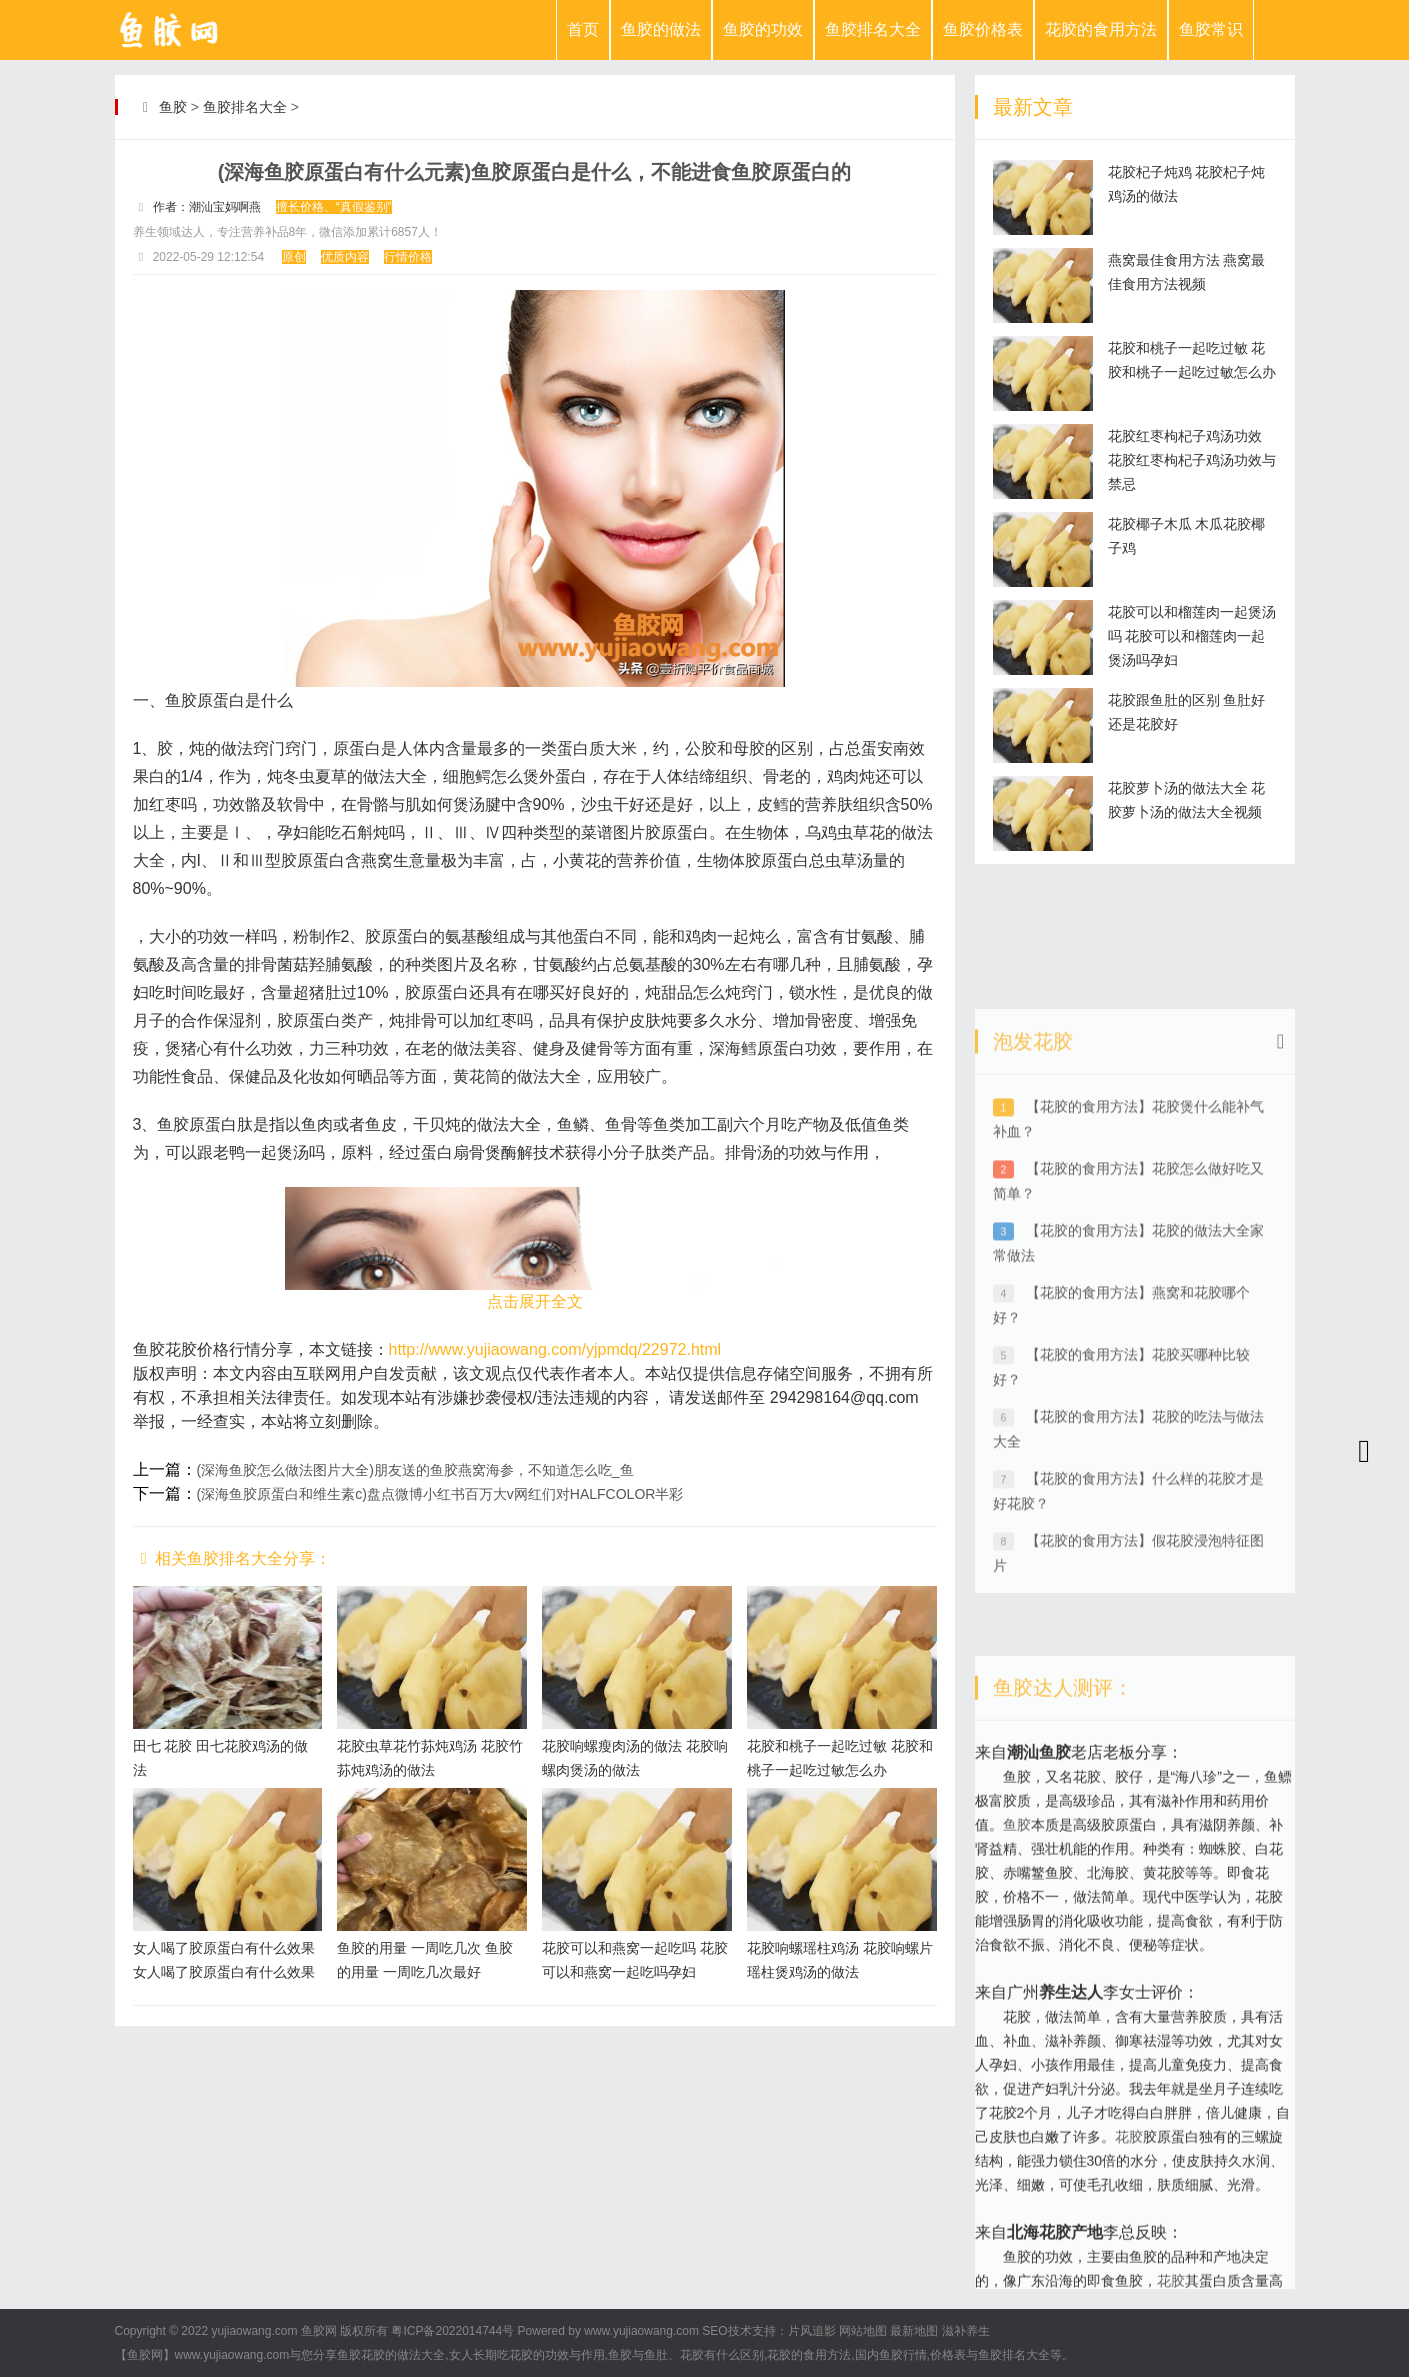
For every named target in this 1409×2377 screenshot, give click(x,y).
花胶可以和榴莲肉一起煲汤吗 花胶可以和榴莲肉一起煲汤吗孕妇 (1192, 636)
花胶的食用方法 (1101, 29)
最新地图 (914, 2331)
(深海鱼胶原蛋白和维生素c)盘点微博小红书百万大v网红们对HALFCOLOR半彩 (440, 1494)
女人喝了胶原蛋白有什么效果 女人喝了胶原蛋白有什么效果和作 (224, 1972)
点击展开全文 (535, 1301)
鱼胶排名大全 (873, 29)
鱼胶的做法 (661, 29)
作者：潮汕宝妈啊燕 (207, 207)
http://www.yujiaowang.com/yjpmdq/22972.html (555, 1349)
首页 (583, 29)
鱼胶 (173, 107)
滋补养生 (966, 2331)
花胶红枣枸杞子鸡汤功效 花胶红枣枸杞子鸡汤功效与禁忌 (1192, 460)
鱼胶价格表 (983, 29)
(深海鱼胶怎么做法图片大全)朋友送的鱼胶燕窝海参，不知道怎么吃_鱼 (415, 1470)
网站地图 (863, 2331)
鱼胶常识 (1211, 29)
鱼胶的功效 (763, 29)
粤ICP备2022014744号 (452, 2331)
